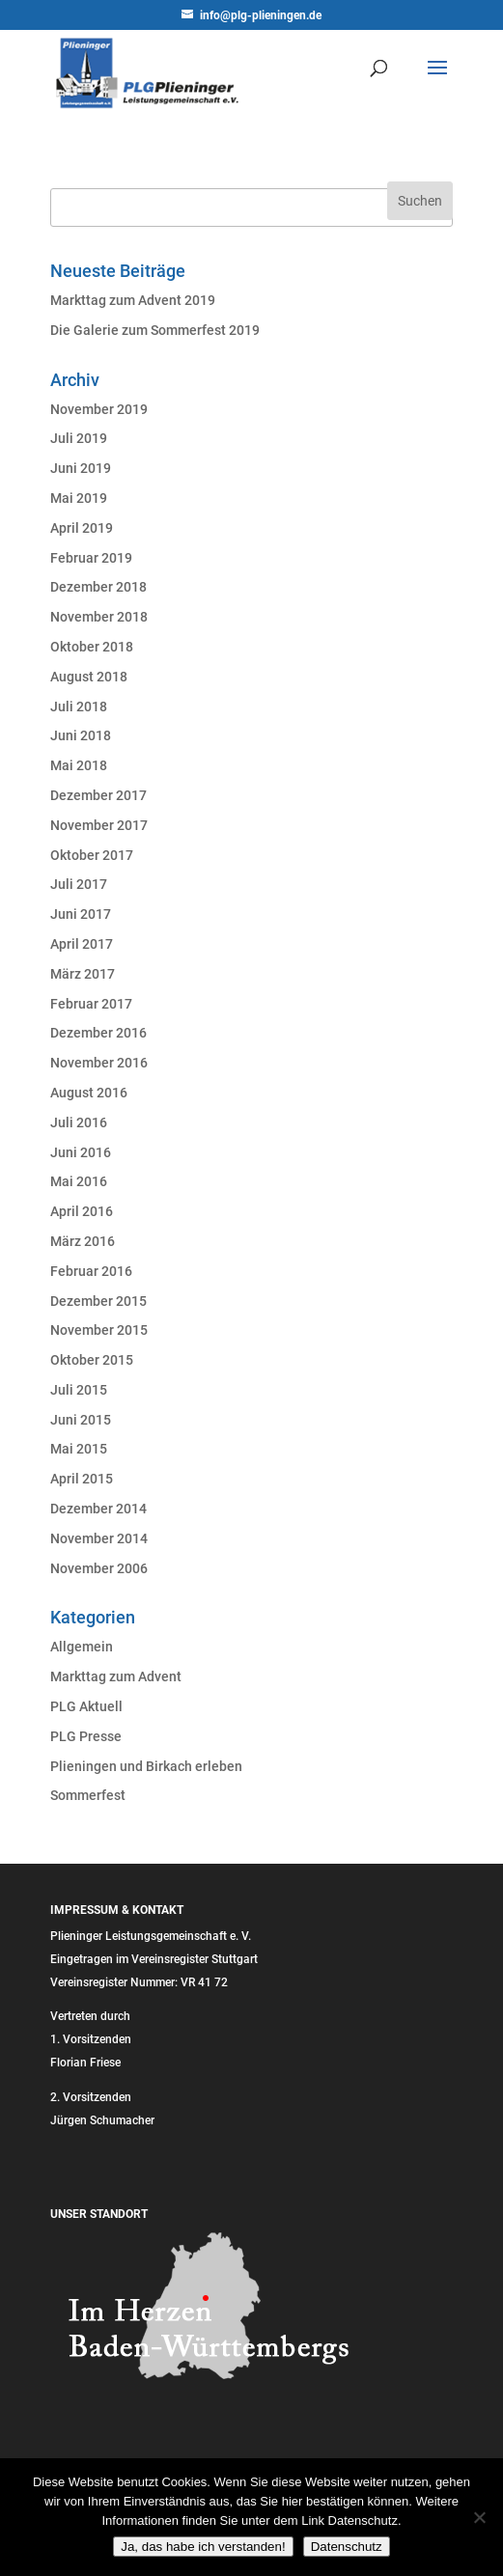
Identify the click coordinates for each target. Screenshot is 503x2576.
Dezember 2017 (98, 795)
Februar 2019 (91, 558)
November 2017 (99, 825)
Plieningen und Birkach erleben (146, 1766)
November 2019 (99, 409)
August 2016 (88, 1092)
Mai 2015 (78, 1448)
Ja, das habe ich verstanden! (203, 2546)
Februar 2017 (91, 1003)
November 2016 (99, 1062)
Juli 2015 (78, 1390)
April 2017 (81, 944)
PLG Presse (86, 1736)
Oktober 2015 (91, 1360)
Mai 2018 (78, 765)
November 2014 (99, 1538)
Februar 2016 (91, 1271)
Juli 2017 (78, 884)
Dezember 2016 (98, 1032)
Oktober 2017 (91, 855)
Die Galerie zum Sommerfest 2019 (155, 330)
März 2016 (82, 1241)
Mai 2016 (78, 1181)
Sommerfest (88, 1795)
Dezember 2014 (98, 1508)
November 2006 (99, 1568)
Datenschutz (346, 2546)
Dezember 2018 (98, 587)
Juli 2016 (78, 1122)
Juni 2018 (80, 735)
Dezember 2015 (98, 1301)
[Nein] (479, 2517)
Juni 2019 (80, 468)
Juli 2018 (78, 706)
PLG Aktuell (86, 1706)
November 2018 (99, 616)
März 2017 (82, 974)
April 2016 (81, 1211)
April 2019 (81, 528)
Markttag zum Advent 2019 (132, 300)
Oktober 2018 (91, 646)
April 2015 (81, 1478)
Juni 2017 (80, 914)
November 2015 (99, 1330)
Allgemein (81, 1646)
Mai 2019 (78, 498)
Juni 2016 (80, 1152)
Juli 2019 (78, 438)
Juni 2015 (80, 1419)
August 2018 (88, 676)
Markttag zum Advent (116, 1676)
